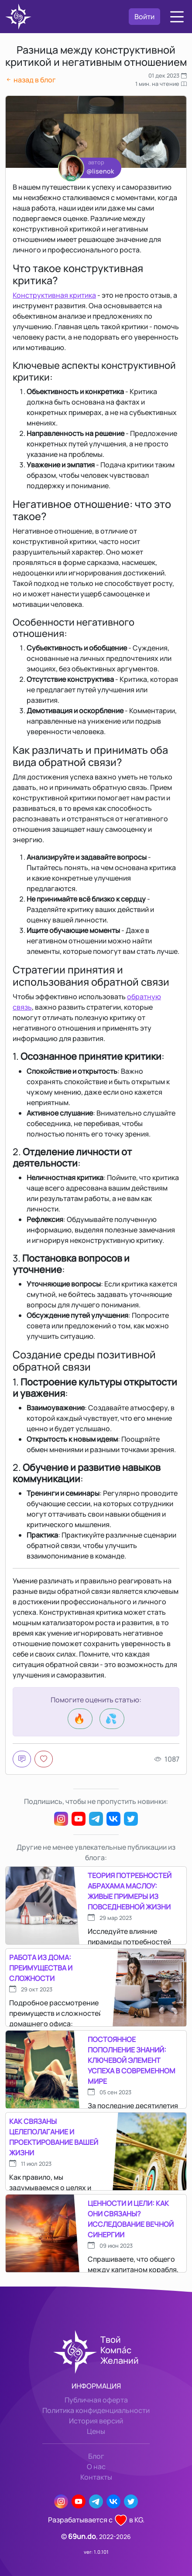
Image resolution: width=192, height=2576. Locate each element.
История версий (96, 2421)
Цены (96, 2431)
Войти (144, 16)
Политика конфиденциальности (96, 2410)
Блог (96, 2456)
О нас (96, 2466)
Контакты (96, 2477)
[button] (177, 17)
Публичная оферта (96, 2400)
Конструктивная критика (54, 295)
